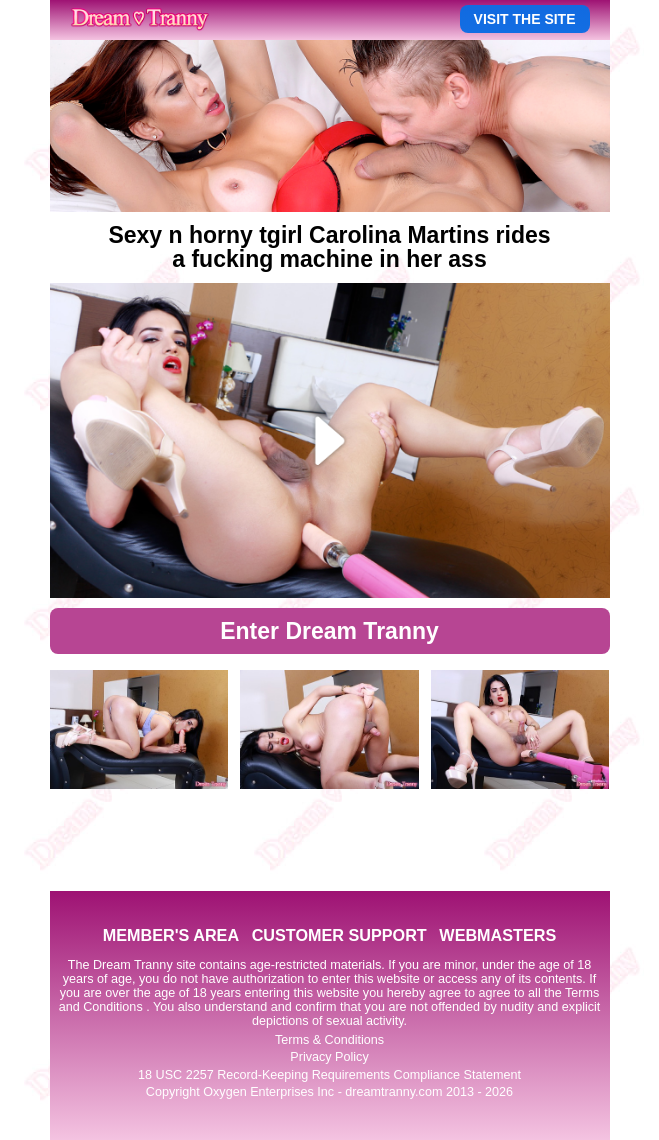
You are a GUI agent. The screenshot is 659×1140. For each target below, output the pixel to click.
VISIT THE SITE (525, 19)
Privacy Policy (329, 1057)
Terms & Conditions (329, 1040)
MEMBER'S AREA (171, 935)
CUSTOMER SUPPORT (339, 935)
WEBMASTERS (497, 935)
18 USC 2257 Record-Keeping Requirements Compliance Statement (329, 1075)
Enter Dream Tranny (329, 631)
